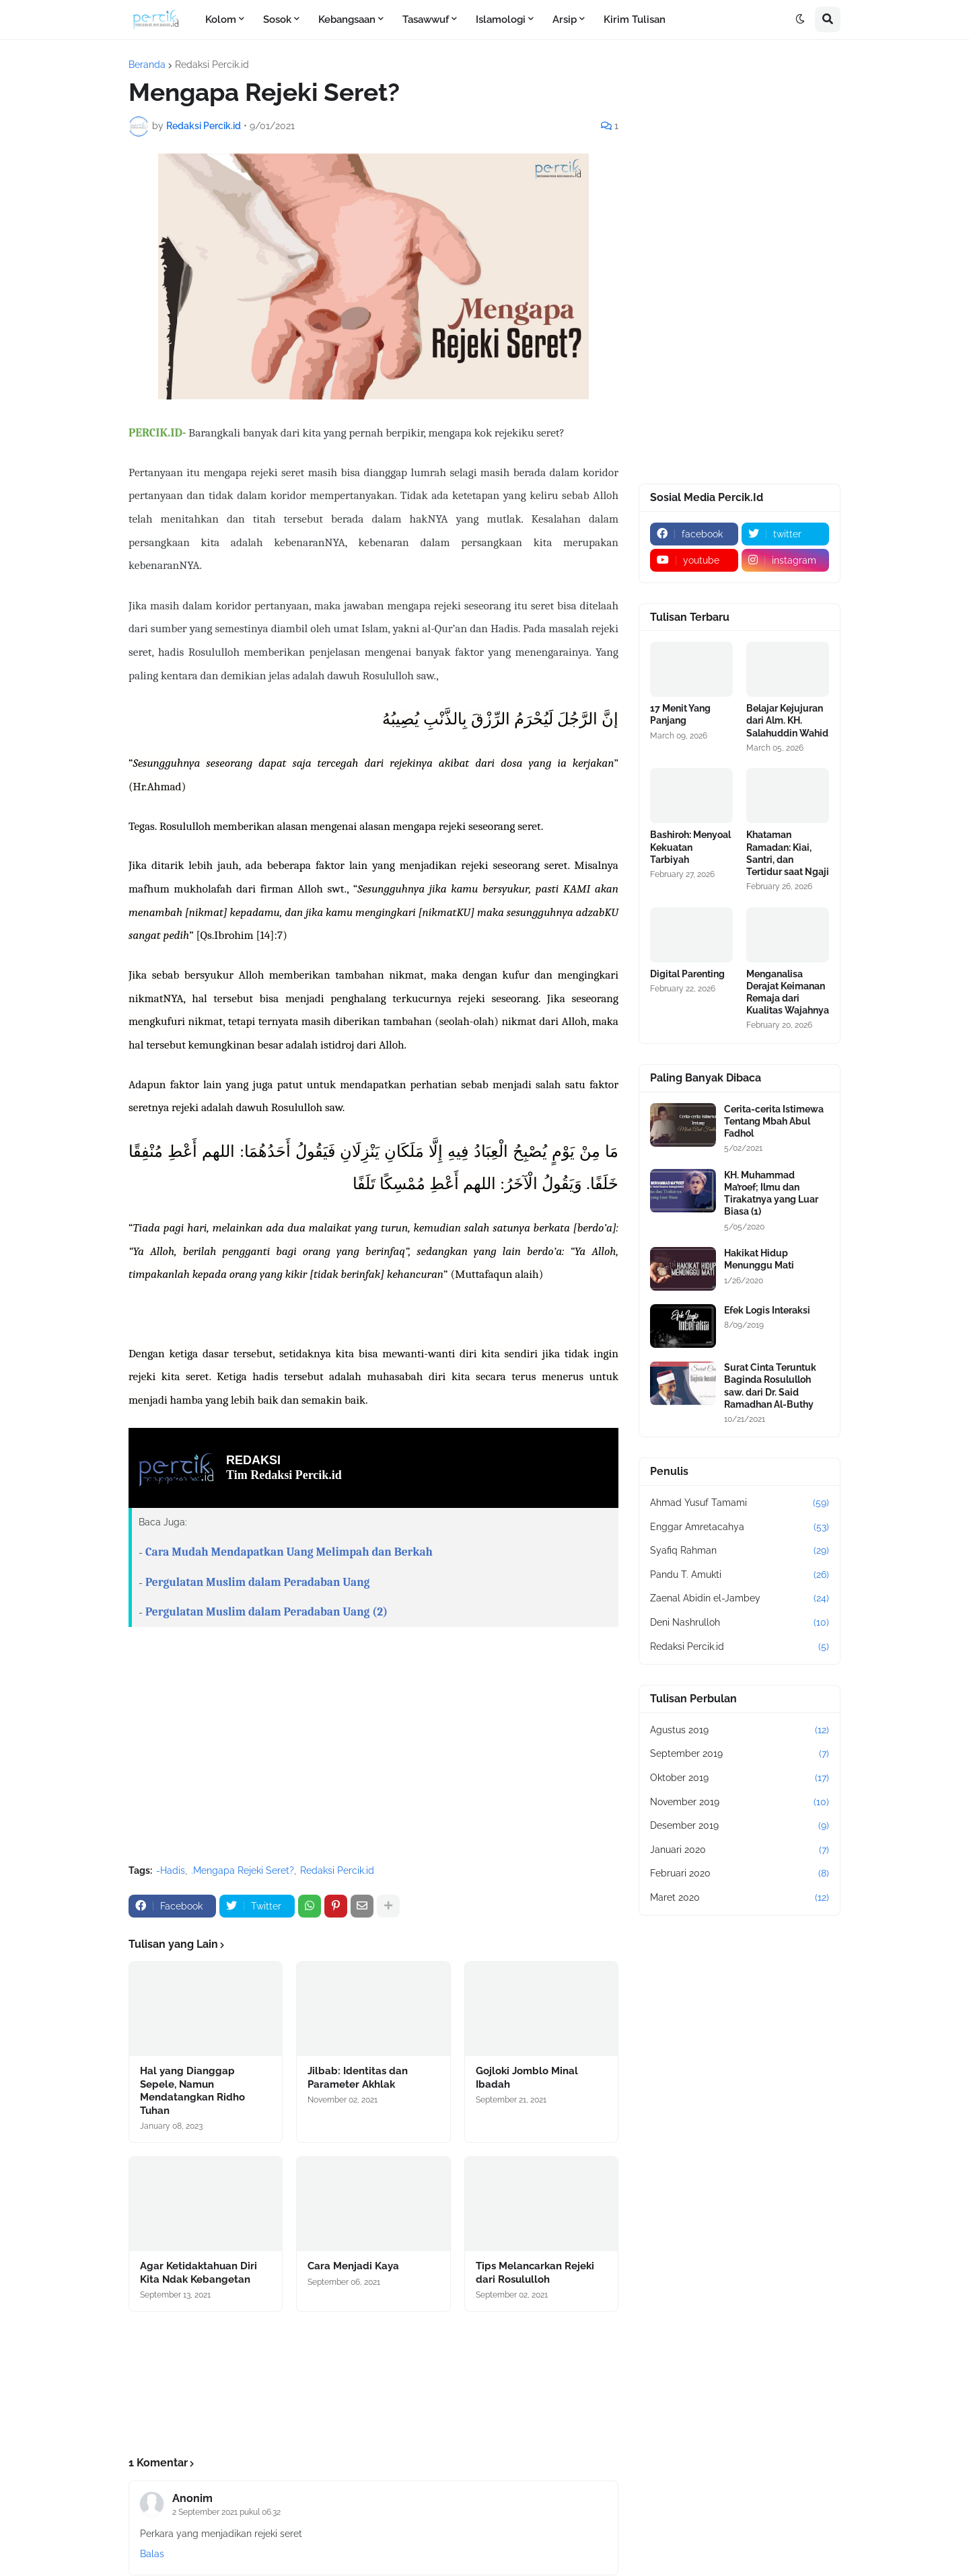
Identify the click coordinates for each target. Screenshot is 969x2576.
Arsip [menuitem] (564, 19)
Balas (152, 2553)
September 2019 (739, 1754)
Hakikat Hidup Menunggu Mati (759, 1259)
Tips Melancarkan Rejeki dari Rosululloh (535, 2272)
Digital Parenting (687, 974)
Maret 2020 (739, 1898)
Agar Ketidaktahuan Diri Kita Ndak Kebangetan (198, 2272)
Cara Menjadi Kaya (353, 2266)
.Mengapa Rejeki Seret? (242, 1870)
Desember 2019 (739, 1826)
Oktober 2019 (739, 1778)
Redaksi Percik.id (212, 64)
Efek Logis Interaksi (767, 1310)
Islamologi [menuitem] (501, 19)
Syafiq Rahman (739, 1551)
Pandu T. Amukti (739, 1575)
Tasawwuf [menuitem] (425, 19)
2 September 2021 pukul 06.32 (226, 2512)
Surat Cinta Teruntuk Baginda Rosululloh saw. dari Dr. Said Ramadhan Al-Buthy (770, 1386)
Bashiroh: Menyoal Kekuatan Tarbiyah (690, 846)
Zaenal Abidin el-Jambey (739, 1598)
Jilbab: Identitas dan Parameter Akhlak (358, 2077)
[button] (800, 19)
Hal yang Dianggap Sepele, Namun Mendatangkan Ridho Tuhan (192, 2091)
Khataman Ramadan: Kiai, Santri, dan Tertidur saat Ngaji (787, 853)
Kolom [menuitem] (220, 19)
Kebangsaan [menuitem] (346, 19)
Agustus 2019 (739, 1730)
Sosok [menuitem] (277, 19)
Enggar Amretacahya (739, 1527)
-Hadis (170, 1870)
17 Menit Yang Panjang (680, 714)
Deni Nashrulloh (739, 1623)
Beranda (147, 64)
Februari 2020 (739, 1874)
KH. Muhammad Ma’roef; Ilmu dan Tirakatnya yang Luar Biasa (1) (771, 1193)
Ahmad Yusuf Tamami (739, 1503)
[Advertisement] (373, 1753)
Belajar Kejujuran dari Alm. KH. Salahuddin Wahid (787, 720)
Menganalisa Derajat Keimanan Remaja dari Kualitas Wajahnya (787, 992)
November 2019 (739, 1802)
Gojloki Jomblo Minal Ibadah (527, 2077)
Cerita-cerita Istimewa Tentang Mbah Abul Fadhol (774, 1121)
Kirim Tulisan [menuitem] (635, 19)
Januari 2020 (739, 1850)
